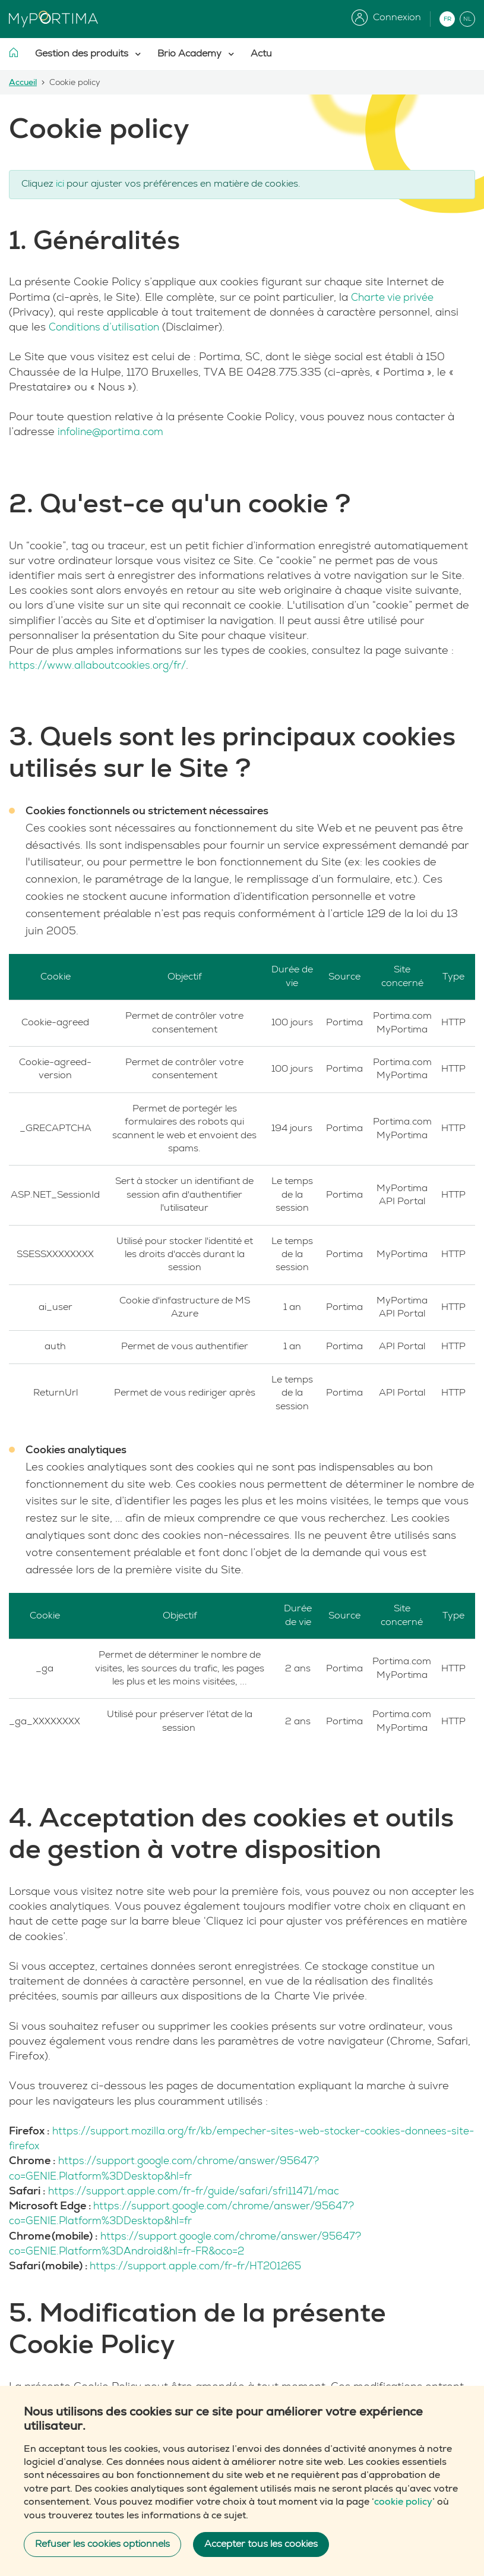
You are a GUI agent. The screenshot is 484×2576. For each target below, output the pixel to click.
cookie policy (403, 2502)
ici (60, 184)
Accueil (23, 83)
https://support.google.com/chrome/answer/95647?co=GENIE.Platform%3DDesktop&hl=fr (171, 2168)
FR (447, 19)
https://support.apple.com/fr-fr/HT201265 (201, 2265)
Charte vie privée (395, 297)
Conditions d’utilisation (107, 327)
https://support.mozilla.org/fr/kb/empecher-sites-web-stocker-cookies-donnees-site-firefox (217, 2138)
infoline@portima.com (115, 432)
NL (467, 19)
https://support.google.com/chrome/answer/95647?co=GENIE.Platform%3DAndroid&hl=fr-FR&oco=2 (192, 2243)
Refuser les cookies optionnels (102, 2544)
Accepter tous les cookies (261, 2544)
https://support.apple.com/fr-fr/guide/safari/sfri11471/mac (200, 2191)
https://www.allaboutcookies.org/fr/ (102, 665)
